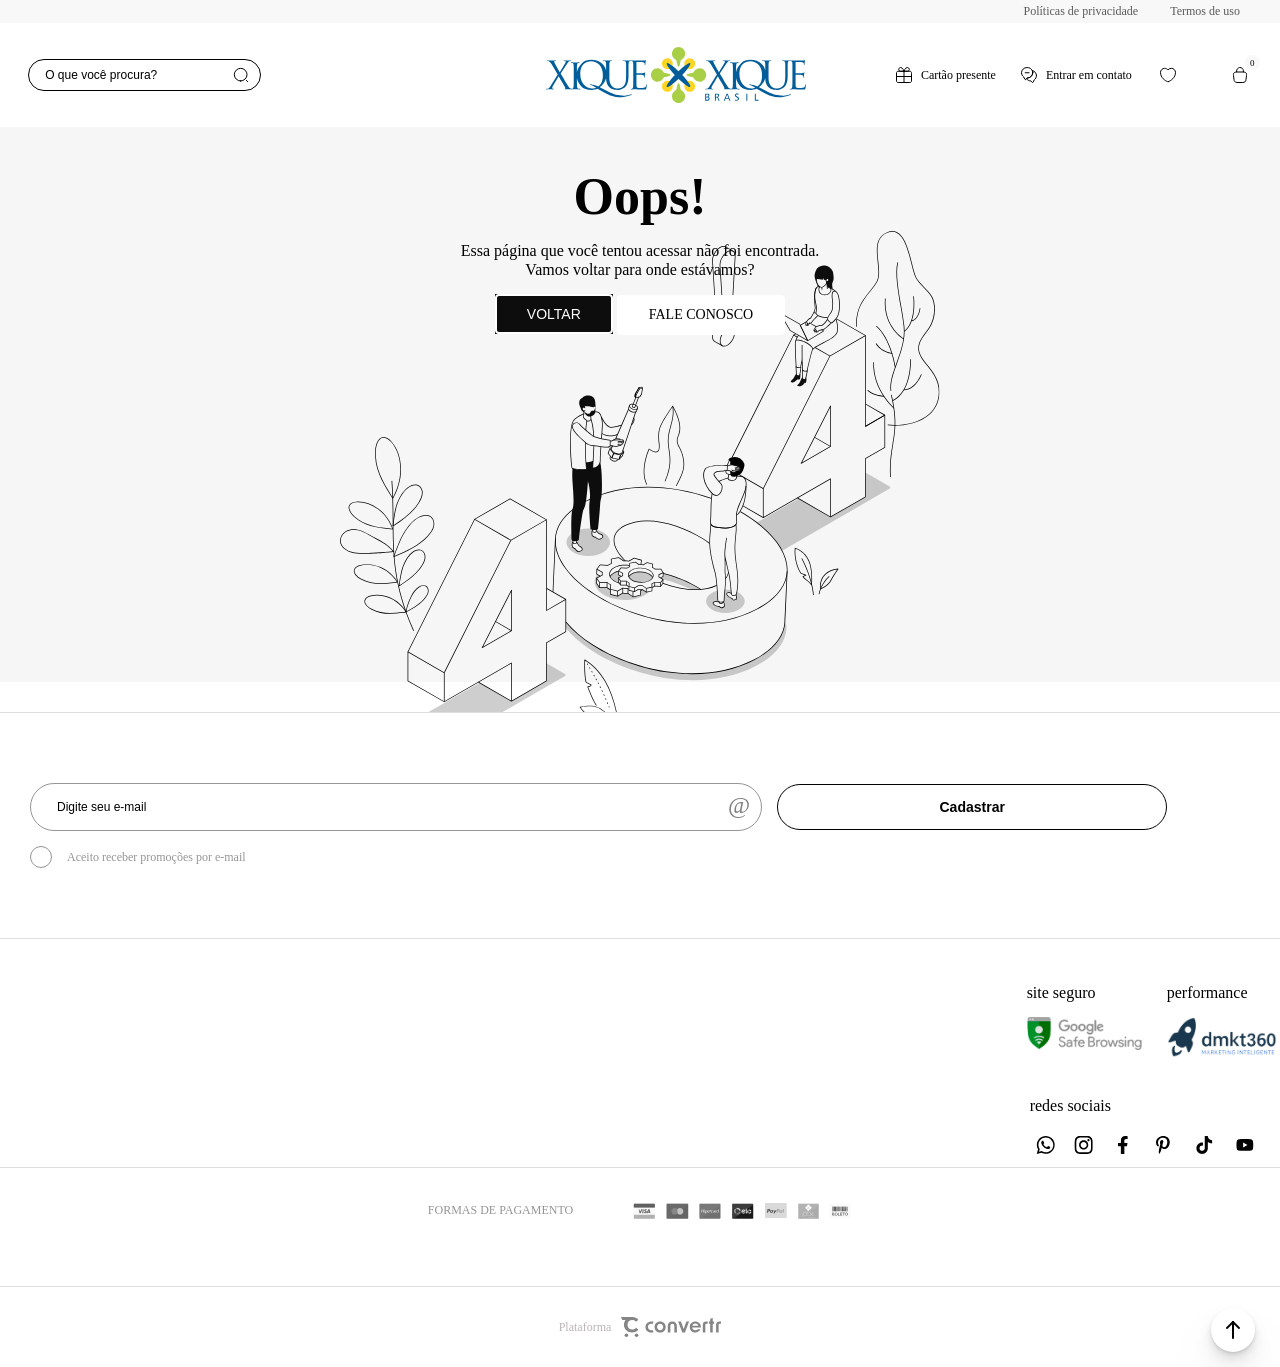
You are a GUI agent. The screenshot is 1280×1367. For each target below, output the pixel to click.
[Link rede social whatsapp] (1045, 1145)
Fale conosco (701, 314)
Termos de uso (1205, 11)
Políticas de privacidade (1081, 11)
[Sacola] (1240, 75)
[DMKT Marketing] (1222, 1052)
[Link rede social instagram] (1085, 1145)
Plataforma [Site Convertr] (640, 1327)
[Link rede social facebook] (1125, 1145)
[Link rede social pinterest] (1165, 1145)
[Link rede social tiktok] (1205, 1145)
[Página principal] (675, 75)
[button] (1233, 1330)
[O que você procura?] (144, 75)
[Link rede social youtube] (1245, 1145)
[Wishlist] (1168, 75)
